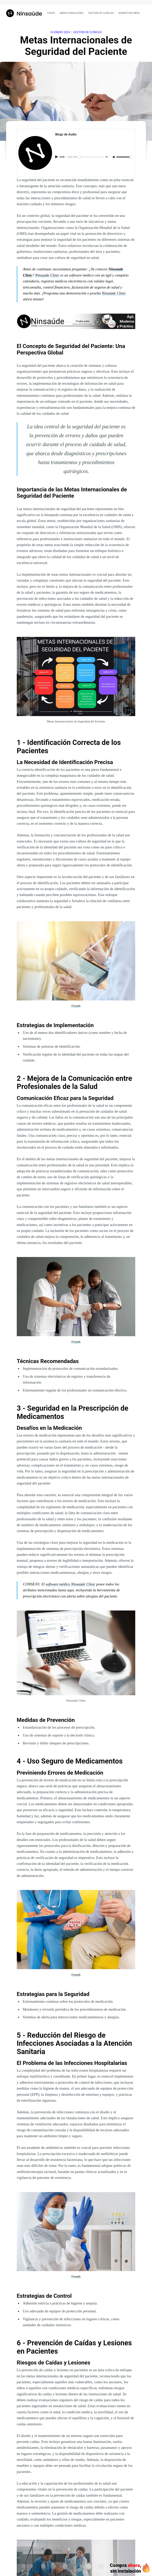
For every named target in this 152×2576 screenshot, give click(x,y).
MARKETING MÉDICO (131, 13)
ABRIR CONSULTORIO (72, 13)
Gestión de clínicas (87, 32)
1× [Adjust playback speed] (106, 157)
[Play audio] (57, 156)
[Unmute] (114, 157)
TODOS (51, 13)
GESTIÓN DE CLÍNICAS (101, 13)
